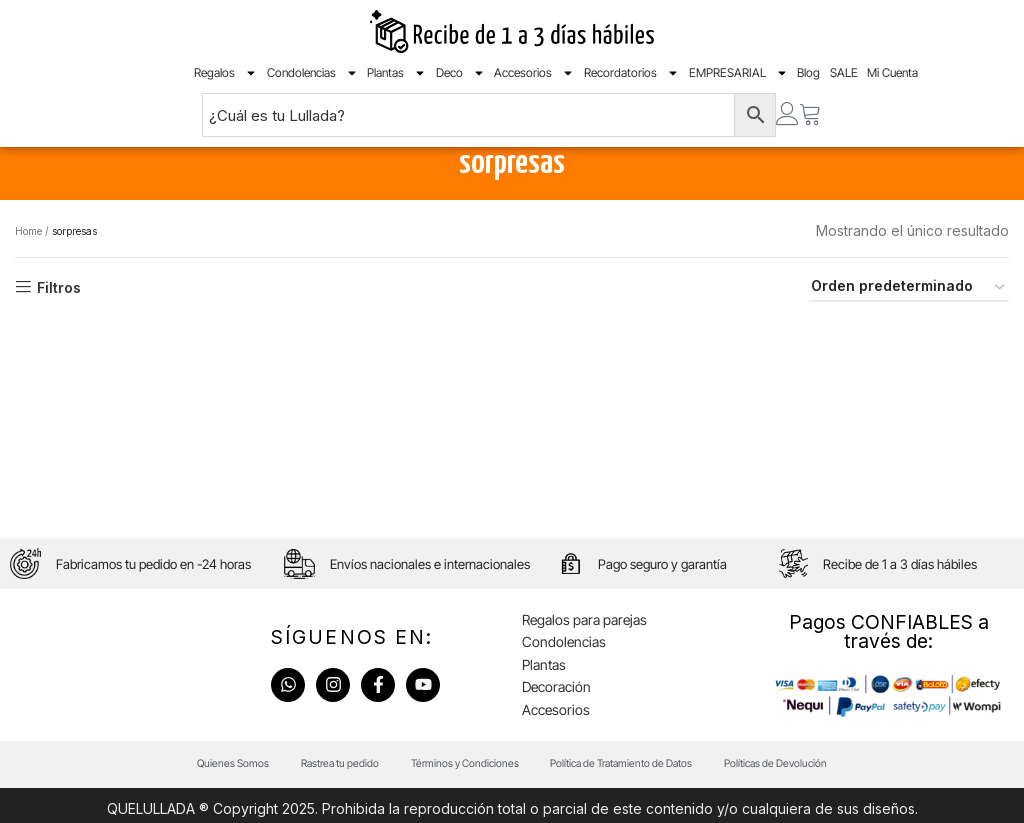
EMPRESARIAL (738, 79)
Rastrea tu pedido (317, 807)
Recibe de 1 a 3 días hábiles (904, 599)
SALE (844, 78)
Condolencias (312, 79)
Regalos (225, 79)
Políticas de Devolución (810, 807)
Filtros (59, 320)
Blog (808, 78)
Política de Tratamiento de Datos (634, 807)
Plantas (396, 79)
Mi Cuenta (892, 78)
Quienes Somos (196, 807)
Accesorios (534, 79)
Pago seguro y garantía (670, 599)
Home (28, 263)
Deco (460, 79)
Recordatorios (631, 79)
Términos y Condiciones (457, 807)
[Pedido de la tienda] (909, 320)
